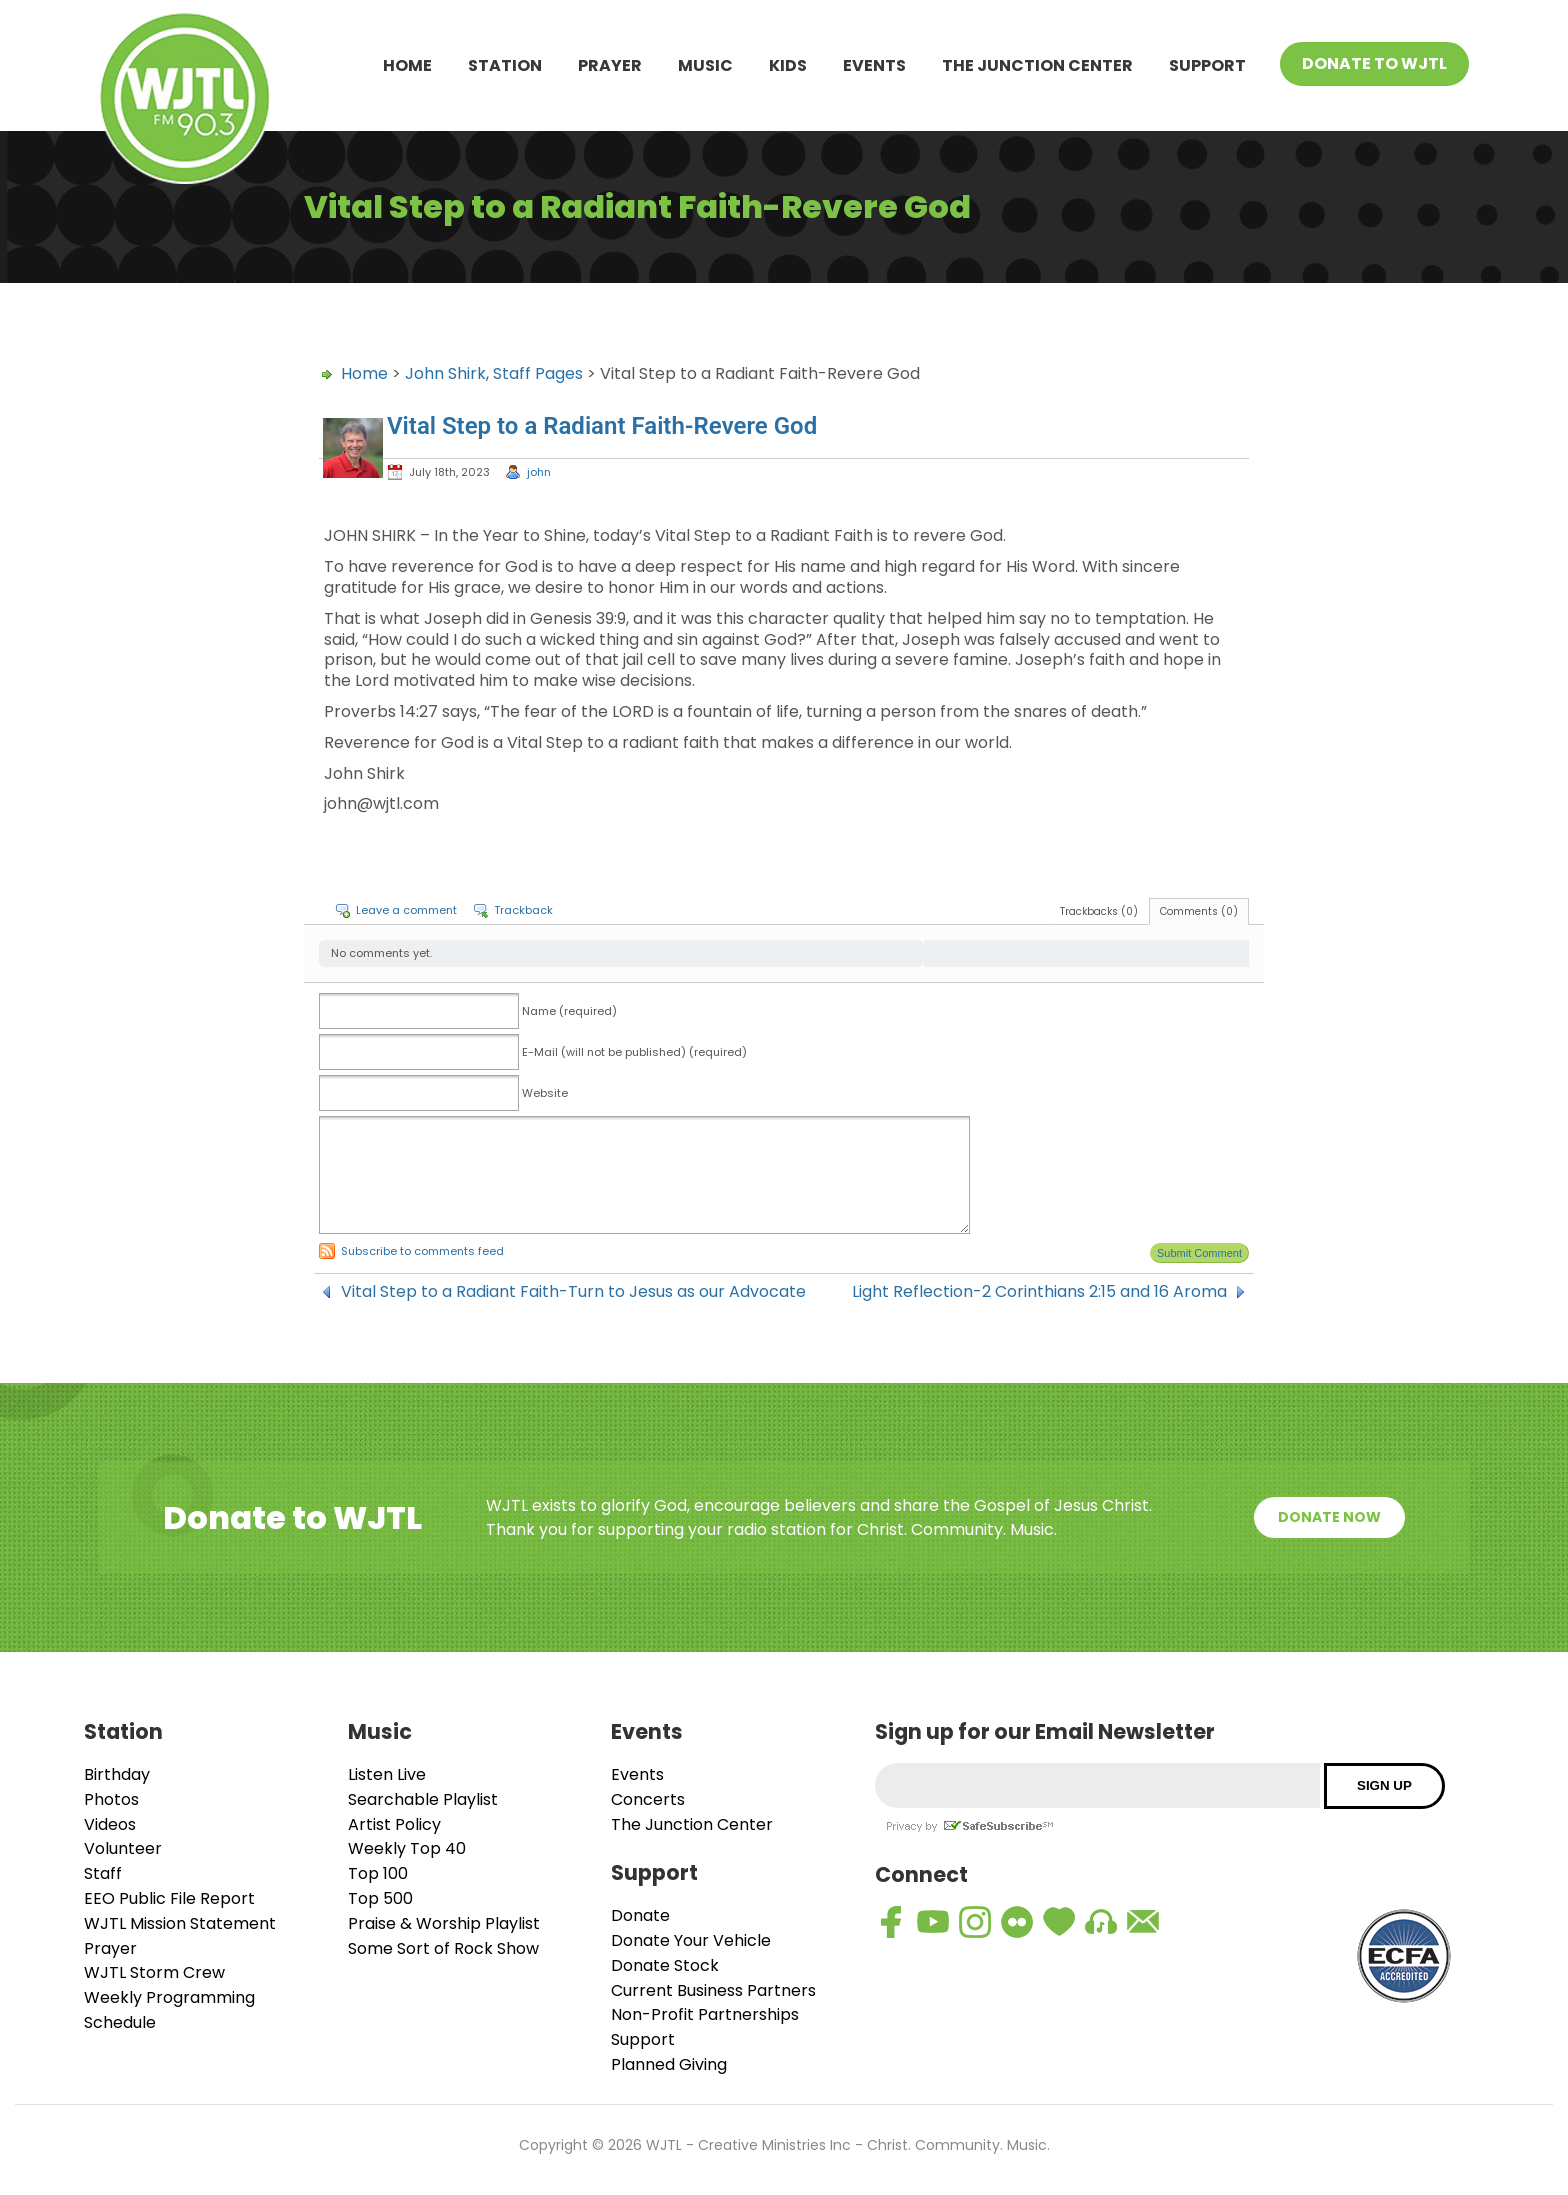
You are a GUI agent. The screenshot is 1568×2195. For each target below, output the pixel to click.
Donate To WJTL (1374, 63)
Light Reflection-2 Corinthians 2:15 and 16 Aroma (1039, 1292)
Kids (788, 65)
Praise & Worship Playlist (444, 1923)
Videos (110, 1824)
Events (874, 65)
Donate (640, 1915)
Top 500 (380, 1898)
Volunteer (123, 1848)
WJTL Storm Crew (154, 1972)
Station (505, 65)
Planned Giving (669, 2064)
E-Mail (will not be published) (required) (634, 1052)
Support (1207, 65)
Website (545, 1093)
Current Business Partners (713, 1990)
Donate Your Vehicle (691, 1940)
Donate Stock (665, 1965)
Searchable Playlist (423, 1799)
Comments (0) (1199, 911)
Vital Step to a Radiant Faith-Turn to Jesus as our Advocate (573, 1292)
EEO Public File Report (169, 1898)
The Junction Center (1037, 65)
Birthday (117, 1774)
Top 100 (378, 1873)
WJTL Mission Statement (180, 1923)
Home (407, 65)
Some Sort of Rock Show (443, 1948)
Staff (103, 1873)
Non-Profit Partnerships (705, 2014)
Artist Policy (394, 1824)
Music (705, 65)
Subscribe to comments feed (422, 1251)
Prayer (610, 65)
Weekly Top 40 (407, 1848)
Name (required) (569, 1011)
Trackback (523, 910)
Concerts (648, 1799)
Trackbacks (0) (1099, 911)
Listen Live (387, 1774)
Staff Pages (538, 373)
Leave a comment (406, 910)
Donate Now (1329, 1517)
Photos (111, 1799)
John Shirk (445, 373)
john (539, 472)
